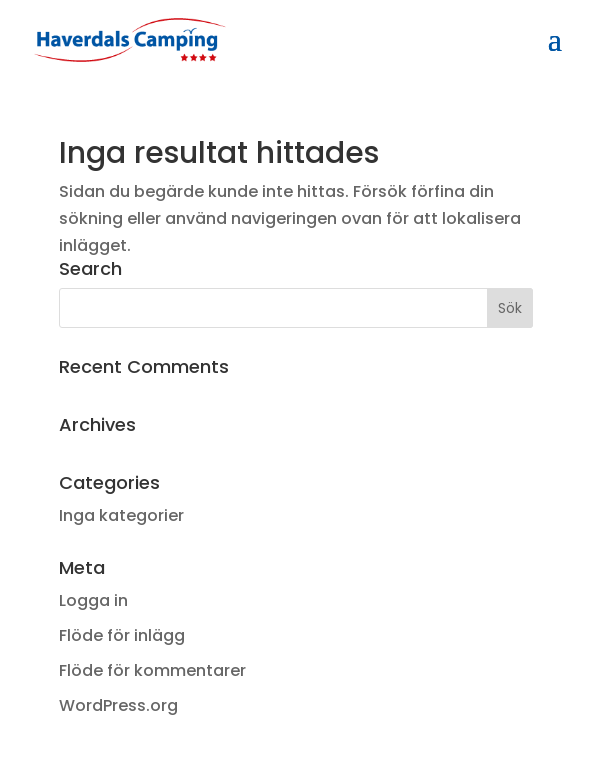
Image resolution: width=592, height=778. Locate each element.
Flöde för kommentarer (152, 670)
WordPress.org (118, 705)
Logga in (93, 600)
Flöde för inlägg (122, 635)
